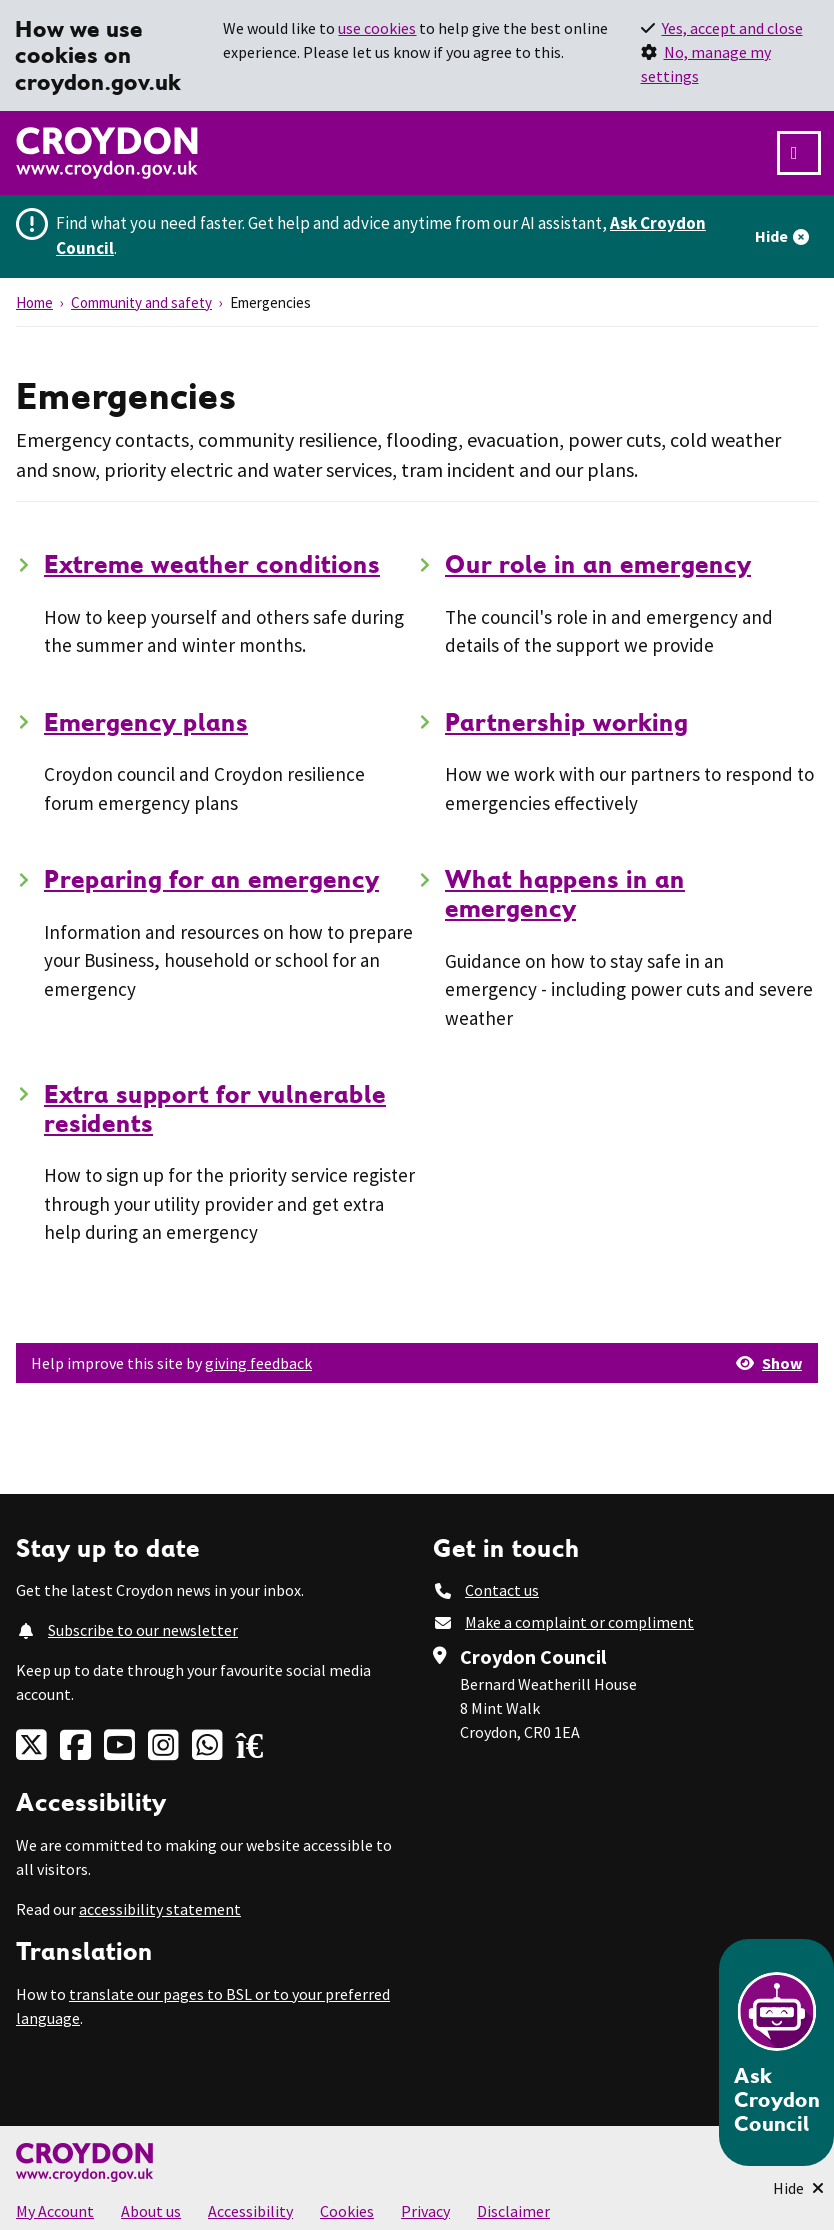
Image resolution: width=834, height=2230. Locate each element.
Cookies (347, 2211)
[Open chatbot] (776, 2052)
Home (34, 302)
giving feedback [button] (258, 1363)
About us (151, 2211)
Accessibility (250, 2211)
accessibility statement (160, 1909)
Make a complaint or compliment (579, 1622)
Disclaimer (513, 2211)
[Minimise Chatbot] (798, 2188)
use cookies (377, 28)
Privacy (425, 2211)
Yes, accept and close (732, 28)
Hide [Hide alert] (771, 236)
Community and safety (141, 302)
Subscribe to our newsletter (143, 1630)
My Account (55, 2211)
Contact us (502, 1590)
